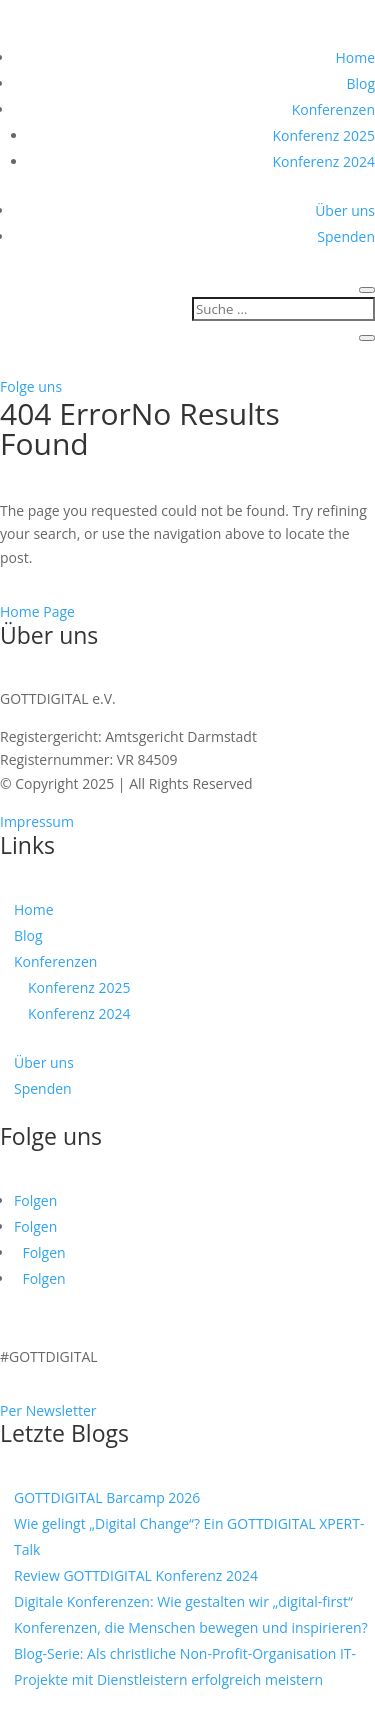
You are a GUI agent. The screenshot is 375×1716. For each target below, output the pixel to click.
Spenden (346, 236)
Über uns (345, 210)
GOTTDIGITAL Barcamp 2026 (107, 1497)
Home (355, 57)
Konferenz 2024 (323, 161)
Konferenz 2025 (323, 135)
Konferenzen (333, 109)
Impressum (37, 821)
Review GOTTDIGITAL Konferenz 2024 (136, 1575)
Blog (360, 83)
